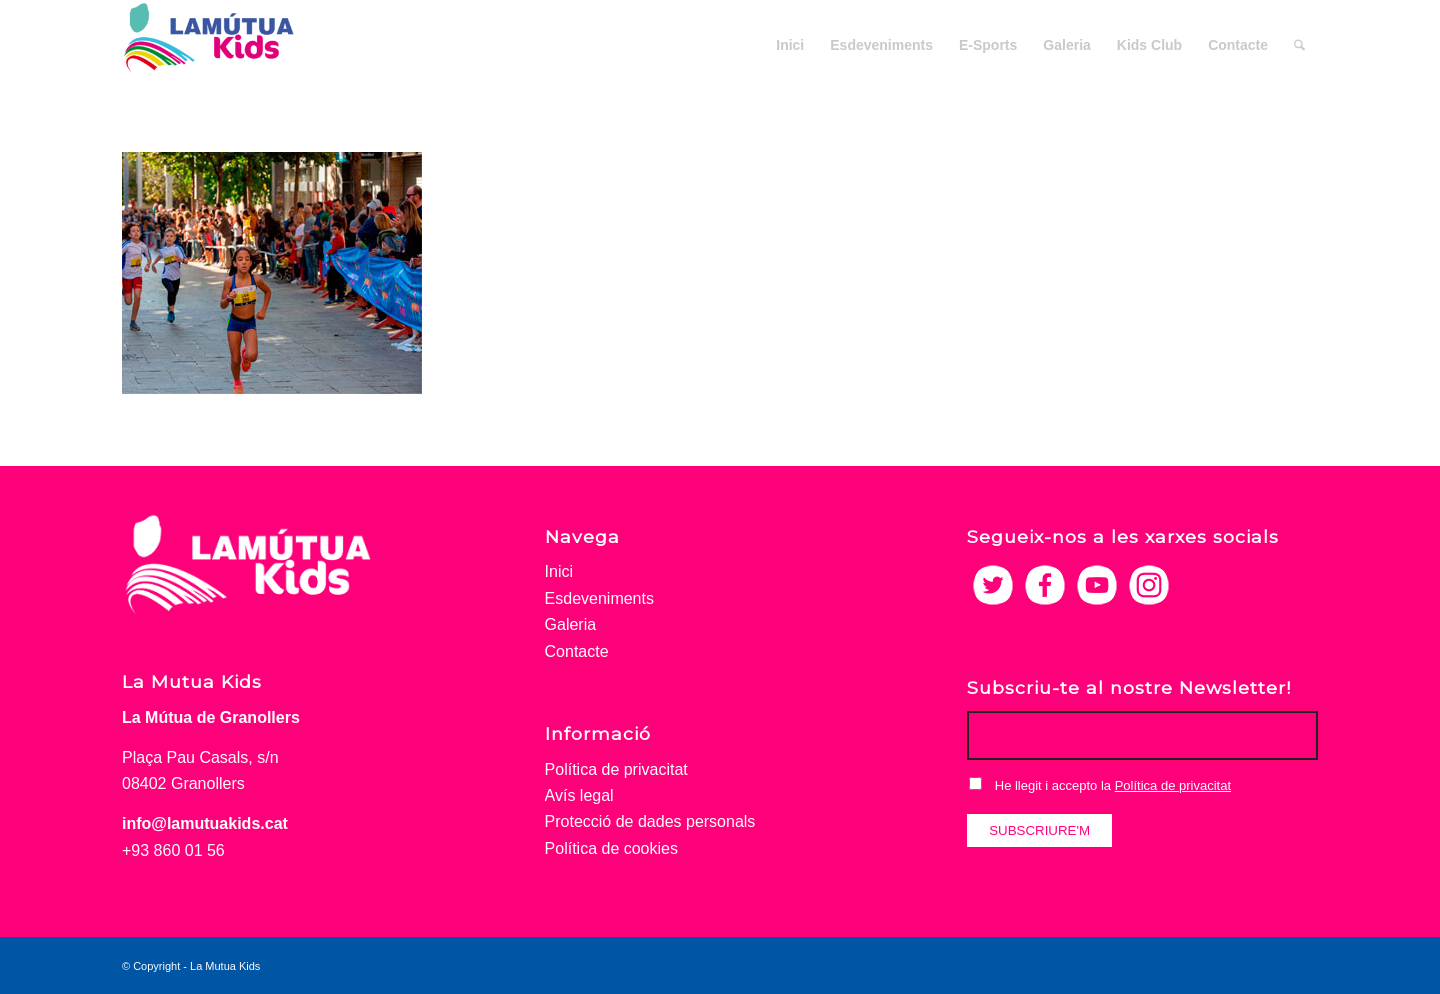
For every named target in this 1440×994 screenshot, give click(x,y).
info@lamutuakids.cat (205, 823)
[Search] (1299, 45)
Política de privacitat (616, 769)
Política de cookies (611, 848)
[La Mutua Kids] (209, 45)
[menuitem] (790, 45)
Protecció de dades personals (650, 821)
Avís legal (579, 795)
